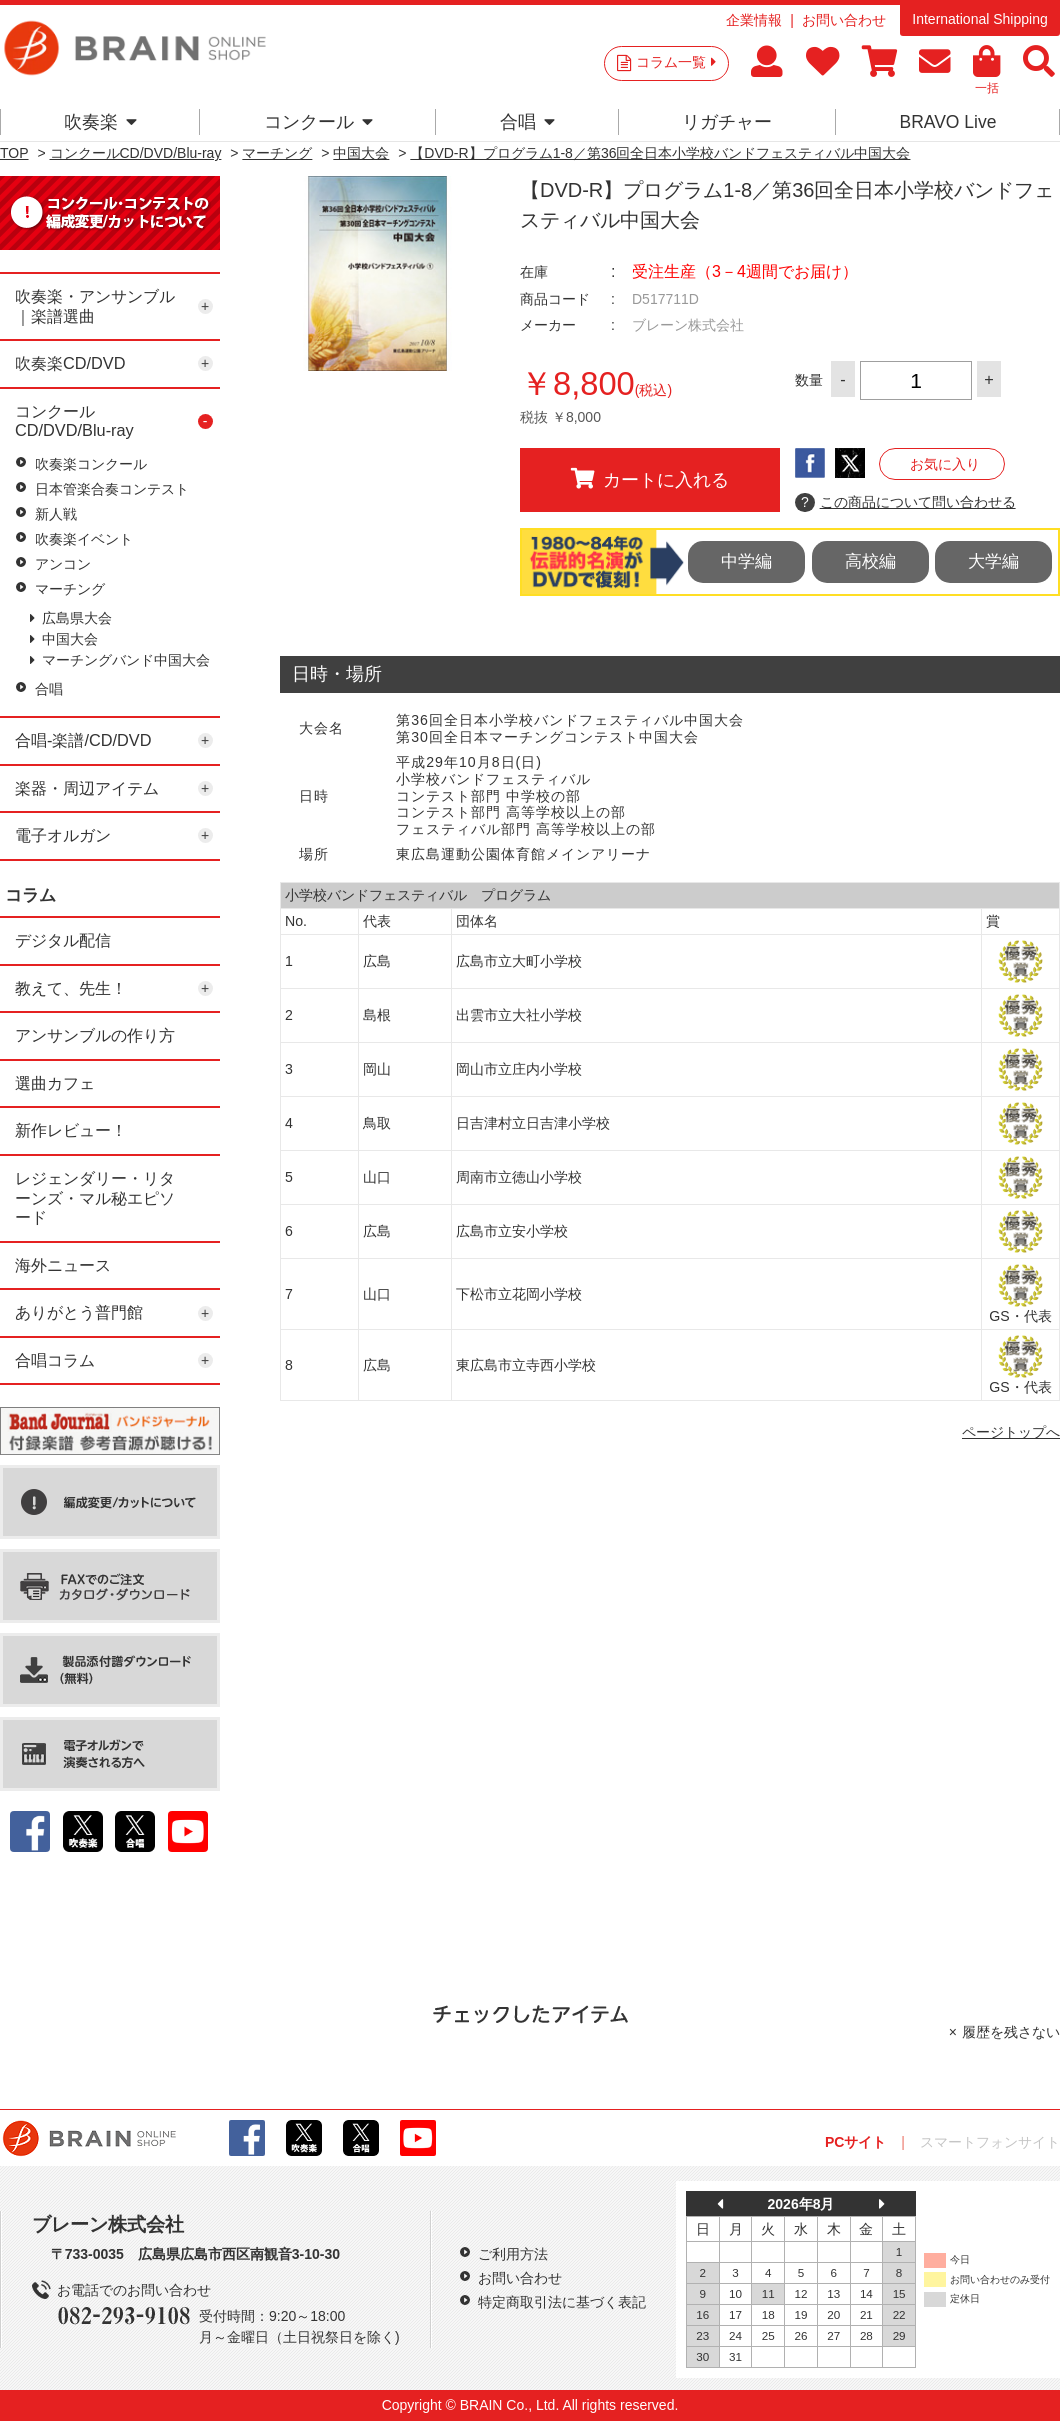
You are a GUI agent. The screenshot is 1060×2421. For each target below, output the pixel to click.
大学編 (993, 561)
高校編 (870, 561)
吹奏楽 (100, 122)
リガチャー (727, 122)
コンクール (318, 122)
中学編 (746, 561)
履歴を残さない (1011, 2032)
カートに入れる (650, 479)
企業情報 (754, 20)
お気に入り (945, 464)
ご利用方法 (513, 2254)
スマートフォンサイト (990, 2142)
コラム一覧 (676, 62)
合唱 (527, 122)
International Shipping (979, 19)
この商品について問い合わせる (905, 503)
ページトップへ (1011, 1432)
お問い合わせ (844, 20)
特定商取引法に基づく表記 (562, 2302)
